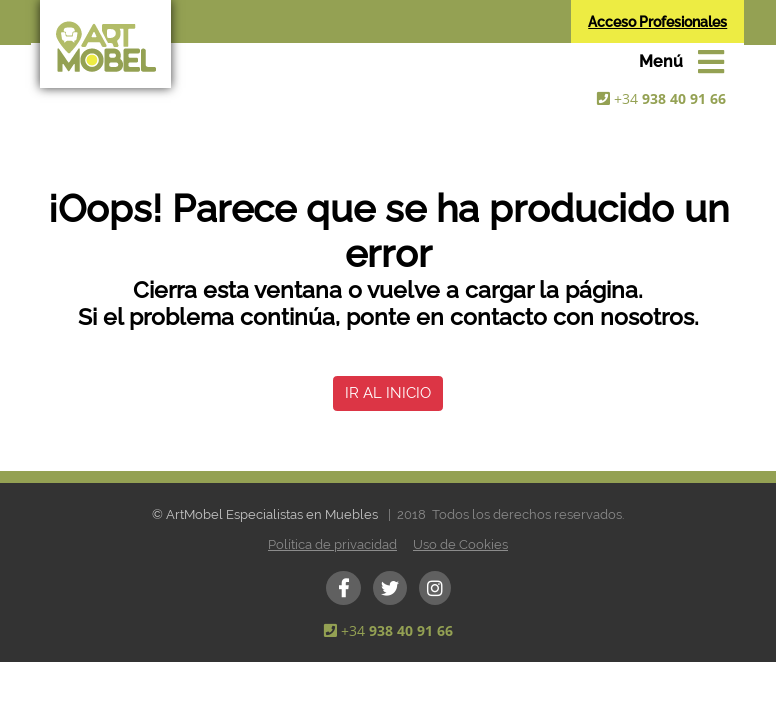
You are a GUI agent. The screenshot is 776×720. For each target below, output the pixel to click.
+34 (670, 98)
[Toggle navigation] (681, 62)
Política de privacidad (332, 544)
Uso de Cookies (460, 544)
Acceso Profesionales (657, 22)
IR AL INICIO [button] (388, 393)
